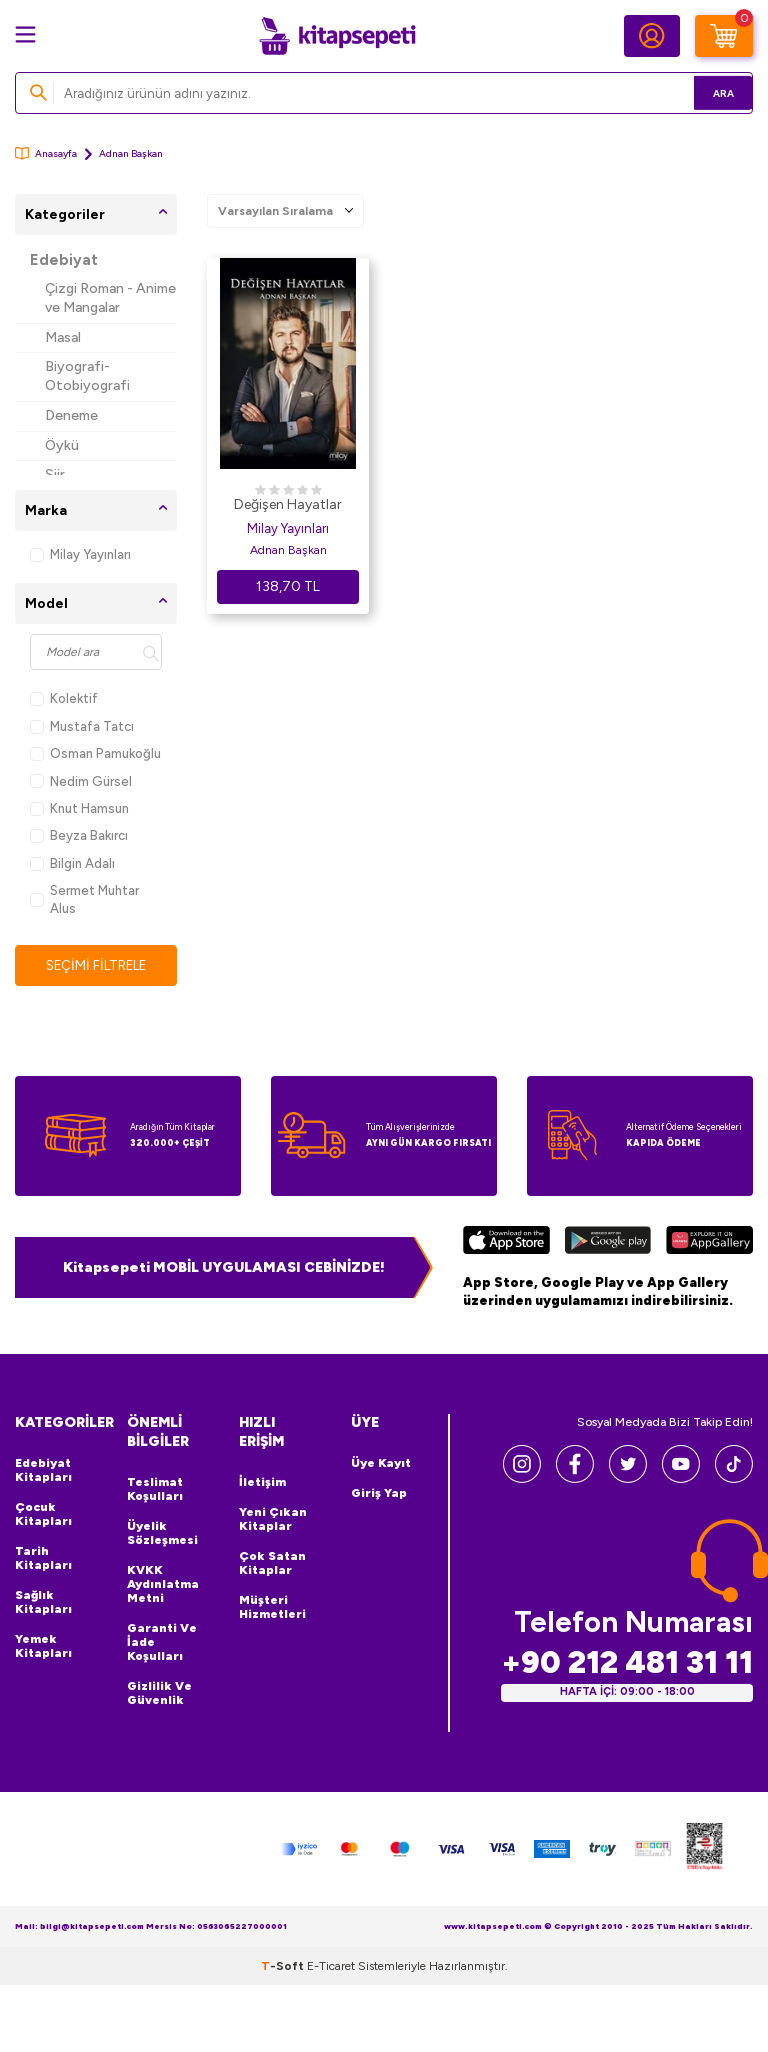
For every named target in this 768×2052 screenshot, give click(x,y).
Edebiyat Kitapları (43, 1471)
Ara (708, 92)
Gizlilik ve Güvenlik (159, 1694)
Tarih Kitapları (43, 1559)
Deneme (71, 415)
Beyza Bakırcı (79, 835)
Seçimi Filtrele (96, 965)
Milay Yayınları (80, 554)
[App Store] (506, 1243)
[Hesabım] (652, 36)
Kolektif (64, 698)
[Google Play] (607, 1243)
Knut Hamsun (79, 808)
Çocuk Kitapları (43, 1515)
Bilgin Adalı (72, 863)
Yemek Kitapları (43, 1647)
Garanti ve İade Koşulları (162, 1643)
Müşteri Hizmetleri (272, 1608)
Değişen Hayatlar (288, 504)
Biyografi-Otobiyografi (87, 376)
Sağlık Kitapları (43, 1603)
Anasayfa (46, 153)
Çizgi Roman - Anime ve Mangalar (110, 298)
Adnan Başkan (288, 550)
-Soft (284, 1966)
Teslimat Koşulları (155, 1490)
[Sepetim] (724, 36)
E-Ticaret (331, 1966)
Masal (63, 337)
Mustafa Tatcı (82, 726)
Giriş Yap (379, 1494)
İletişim (262, 1483)
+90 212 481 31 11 (627, 1663)
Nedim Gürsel (81, 781)
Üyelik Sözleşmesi (162, 1534)
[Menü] (25, 34)
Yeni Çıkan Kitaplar (273, 1520)
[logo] (337, 36)
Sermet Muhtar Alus (84, 899)
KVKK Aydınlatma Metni (163, 1585)
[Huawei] (709, 1243)
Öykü (62, 445)
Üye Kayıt (381, 1464)
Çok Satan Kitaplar (272, 1564)
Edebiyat (64, 260)
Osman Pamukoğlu (95, 753)
